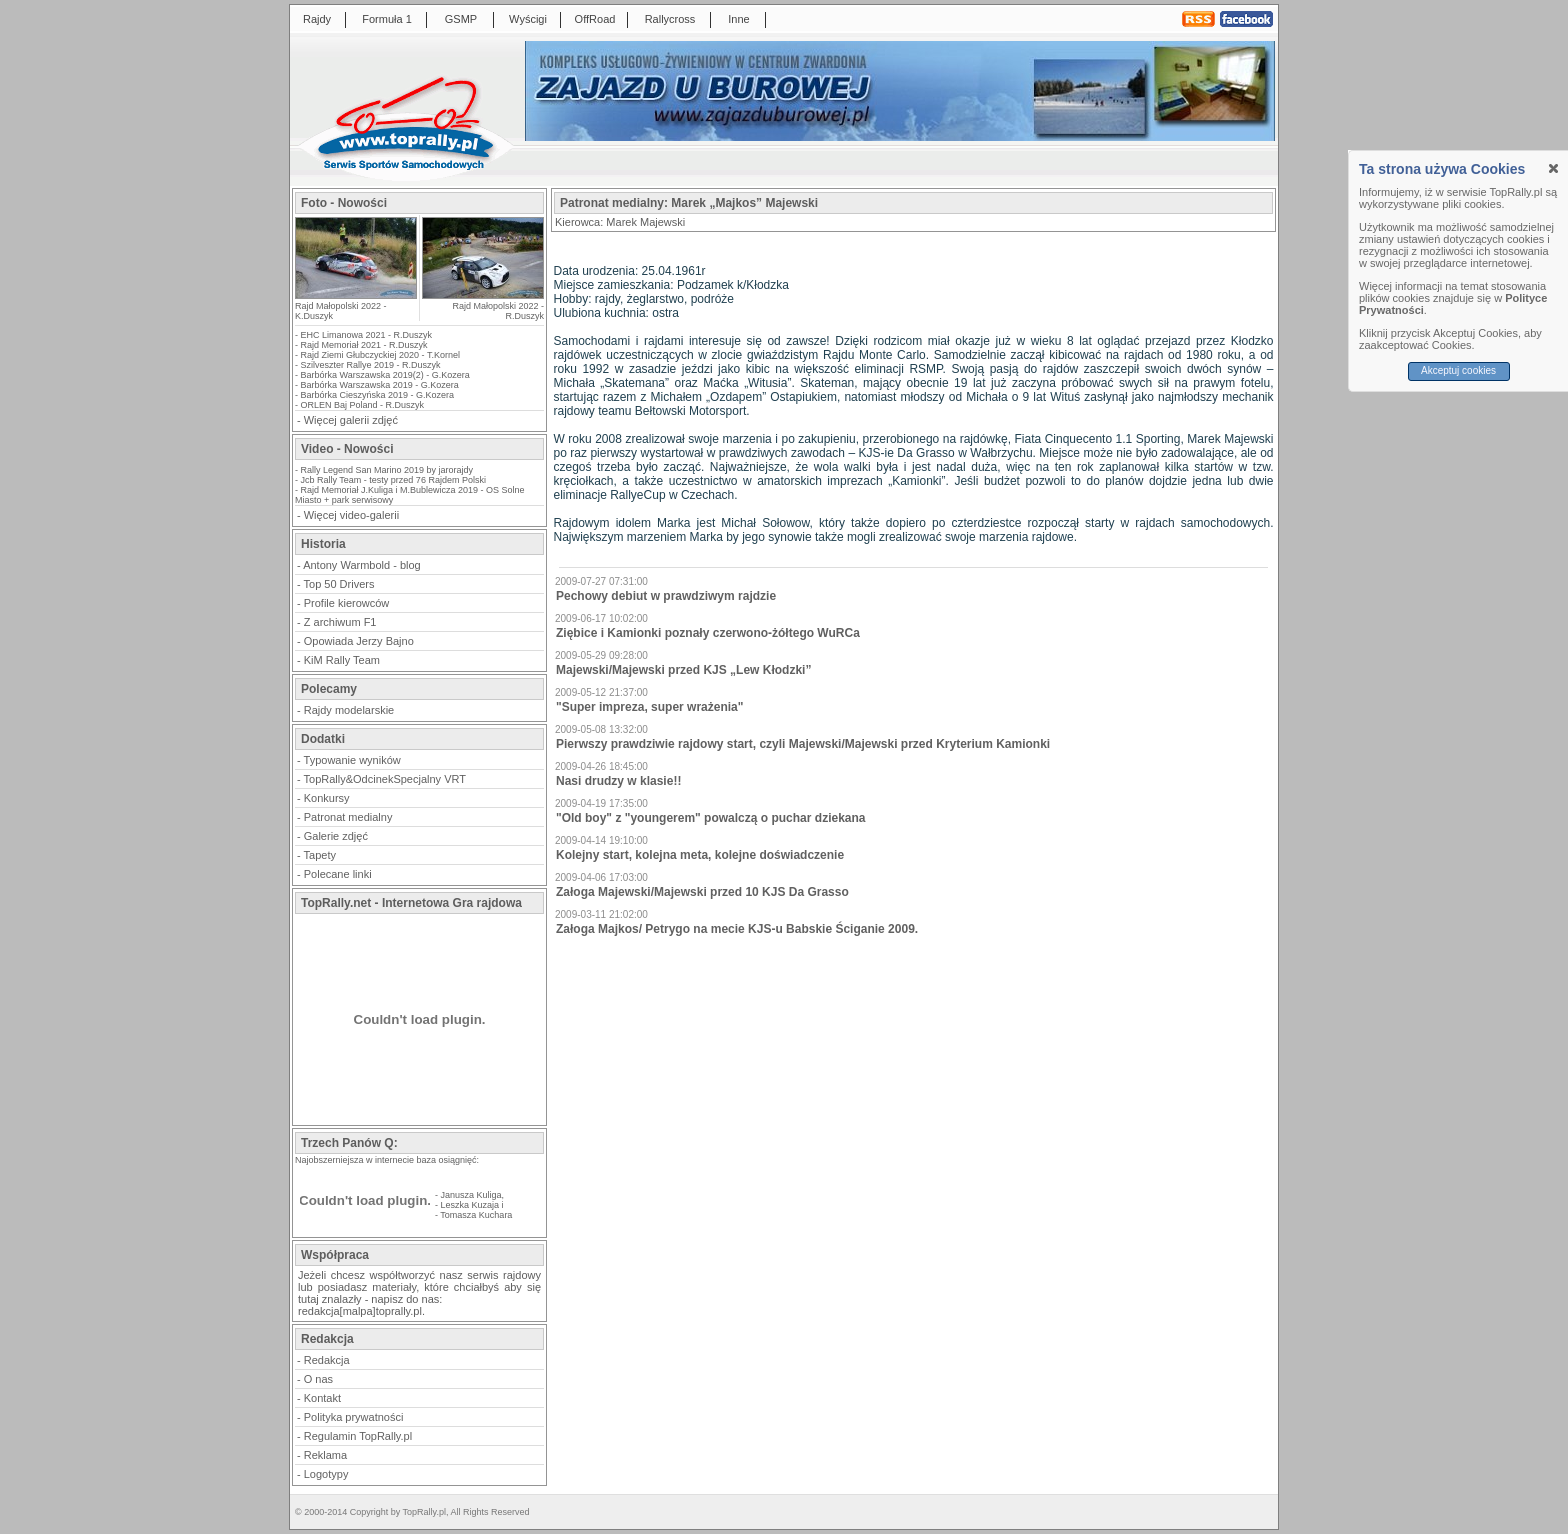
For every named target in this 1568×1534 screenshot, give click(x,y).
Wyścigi (528, 19)
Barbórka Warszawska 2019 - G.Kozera (380, 385)
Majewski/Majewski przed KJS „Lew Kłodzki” (683, 670)
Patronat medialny (348, 817)
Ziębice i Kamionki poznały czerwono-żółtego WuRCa (708, 633)
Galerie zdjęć (336, 836)
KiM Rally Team (342, 660)
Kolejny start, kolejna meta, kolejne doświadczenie (700, 855)
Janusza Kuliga (471, 1195)
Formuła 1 (387, 19)
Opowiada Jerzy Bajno (359, 641)
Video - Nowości (347, 449)
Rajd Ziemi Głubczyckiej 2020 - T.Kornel (380, 355)
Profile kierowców (347, 603)
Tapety (320, 855)
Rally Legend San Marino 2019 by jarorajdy (387, 470)
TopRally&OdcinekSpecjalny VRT (385, 779)
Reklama (325, 1455)
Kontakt (322, 1398)
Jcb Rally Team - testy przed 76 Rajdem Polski (393, 480)
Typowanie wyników (352, 760)
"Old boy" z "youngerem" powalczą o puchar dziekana (711, 818)
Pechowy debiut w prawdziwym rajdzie (666, 596)
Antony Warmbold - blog (362, 565)
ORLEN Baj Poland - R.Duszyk (363, 405)
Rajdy (317, 19)
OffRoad (595, 19)
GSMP (461, 19)
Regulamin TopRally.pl (358, 1436)
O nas (318, 1379)
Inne (738, 19)
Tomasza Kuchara (476, 1215)
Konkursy (327, 798)
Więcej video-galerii (351, 515)
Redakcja (327, 1360)
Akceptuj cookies (1458, 370)
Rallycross (670, 19)
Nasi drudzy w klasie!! (618, 781)
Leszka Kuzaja (470, 1205)
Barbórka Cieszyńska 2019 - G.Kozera (378, 395)
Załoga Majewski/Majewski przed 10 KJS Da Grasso (702, 892)
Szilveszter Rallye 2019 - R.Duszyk (371, 365)
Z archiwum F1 (340, 622)
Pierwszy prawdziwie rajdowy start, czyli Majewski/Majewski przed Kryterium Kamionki (803, 744)
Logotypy (326, 1474)
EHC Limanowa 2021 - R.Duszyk (367, 335)
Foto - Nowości (344, 203)
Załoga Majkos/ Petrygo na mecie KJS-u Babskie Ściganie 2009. (737, 929)
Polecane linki (338, 874)
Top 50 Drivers (339, 584)
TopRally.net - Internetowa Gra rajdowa (411, 903)
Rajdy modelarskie (349, 710)
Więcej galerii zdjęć (351, 420)
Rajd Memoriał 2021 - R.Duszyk (364, 345)
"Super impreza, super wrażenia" (649, 707)
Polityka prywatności (354, 1417)
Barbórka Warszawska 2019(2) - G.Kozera (385, 375)
